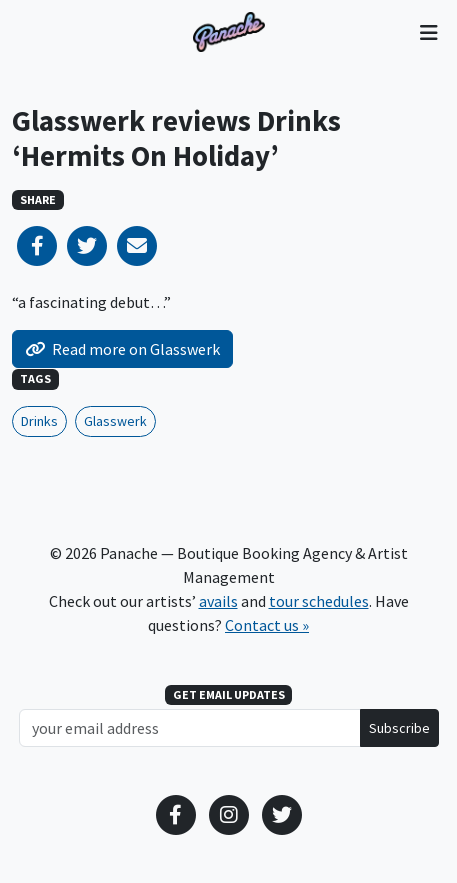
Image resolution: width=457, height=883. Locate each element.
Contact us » (267, 625)
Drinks (39, 421)
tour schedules (319, 601)
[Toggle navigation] (428, 32)
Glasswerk (115, 421)
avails (218, 601)
